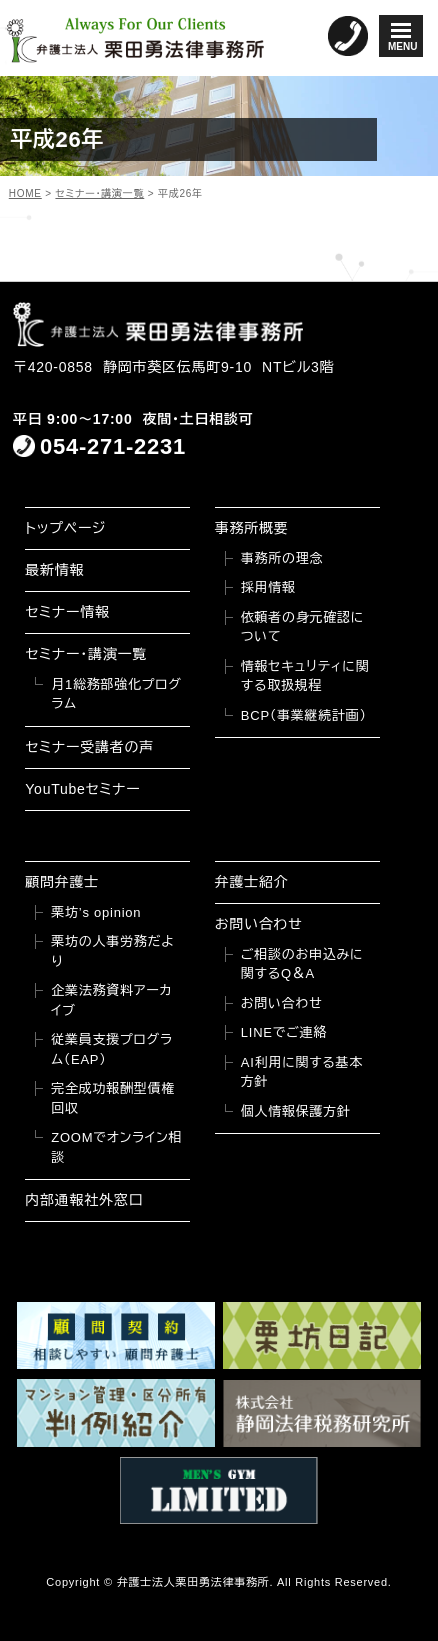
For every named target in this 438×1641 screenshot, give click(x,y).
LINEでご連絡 (284, 1032)
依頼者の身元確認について (302, 627)
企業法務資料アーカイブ (111, 1000)
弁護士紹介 (252, 882)
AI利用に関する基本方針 (302, 1072)
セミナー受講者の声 (89, 747)
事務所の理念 (282, 558)
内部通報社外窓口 (84, 1200)
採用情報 (268, 587)
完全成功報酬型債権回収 (113, 1098)
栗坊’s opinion (96, 912)
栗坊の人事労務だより (112, 951)
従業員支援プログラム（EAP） (111, 1049)
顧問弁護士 (62, 882)
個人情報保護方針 (296, 1111)
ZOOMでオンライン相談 (116, 1147)
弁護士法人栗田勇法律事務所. (195, 1582)
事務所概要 (252, 528)
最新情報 (54, 570)
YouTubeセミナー (82, 789)
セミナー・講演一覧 (86, 654)
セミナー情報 (67, 612)
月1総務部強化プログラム (116, 694)
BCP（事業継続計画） (304, 715)
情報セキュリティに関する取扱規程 (305, 676)
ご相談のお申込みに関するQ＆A (302, 964)
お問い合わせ (259, 924)
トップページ (65, 528)
